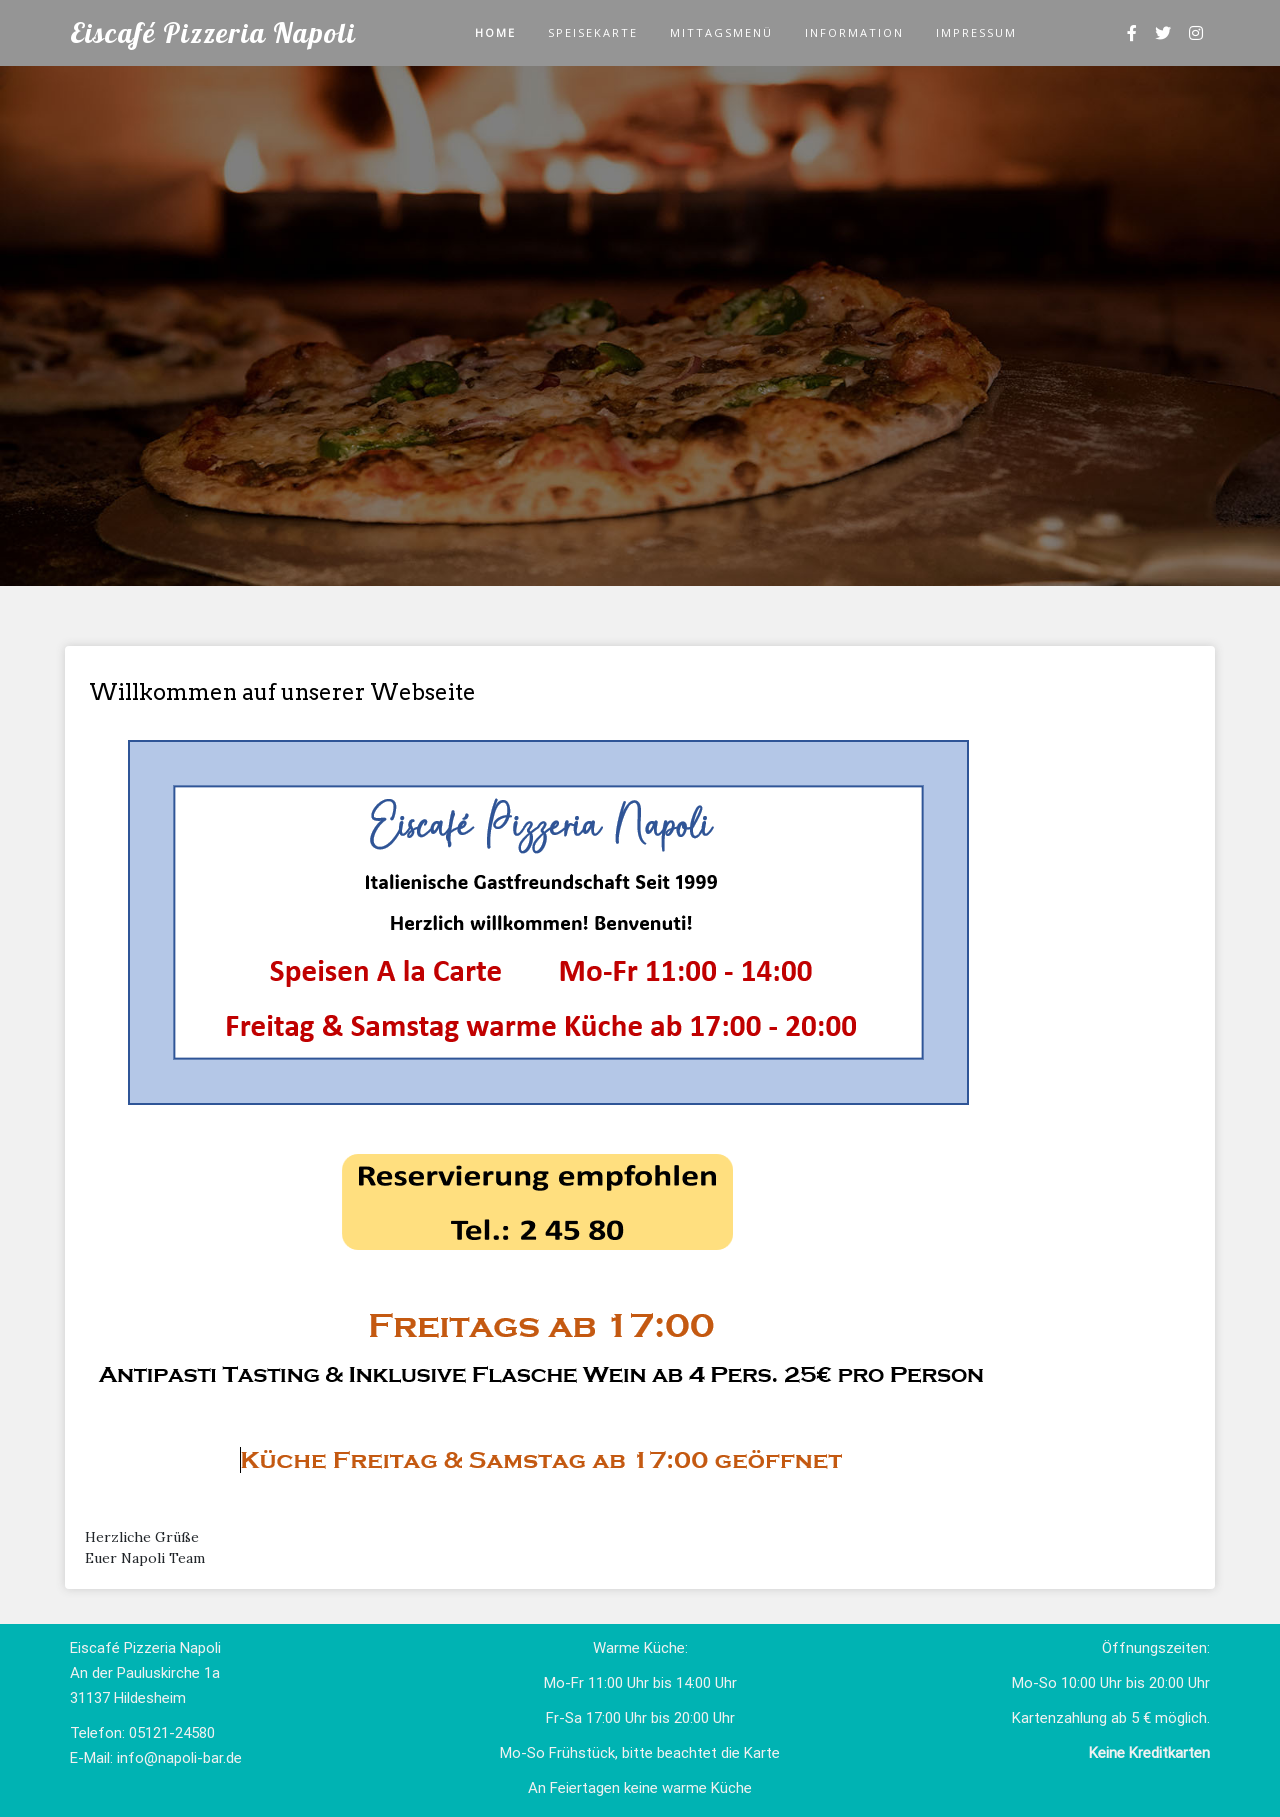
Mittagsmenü (721, 32)
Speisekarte (593, 32)
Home (495, 32)
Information (854, 32)
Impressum (976, 32)
